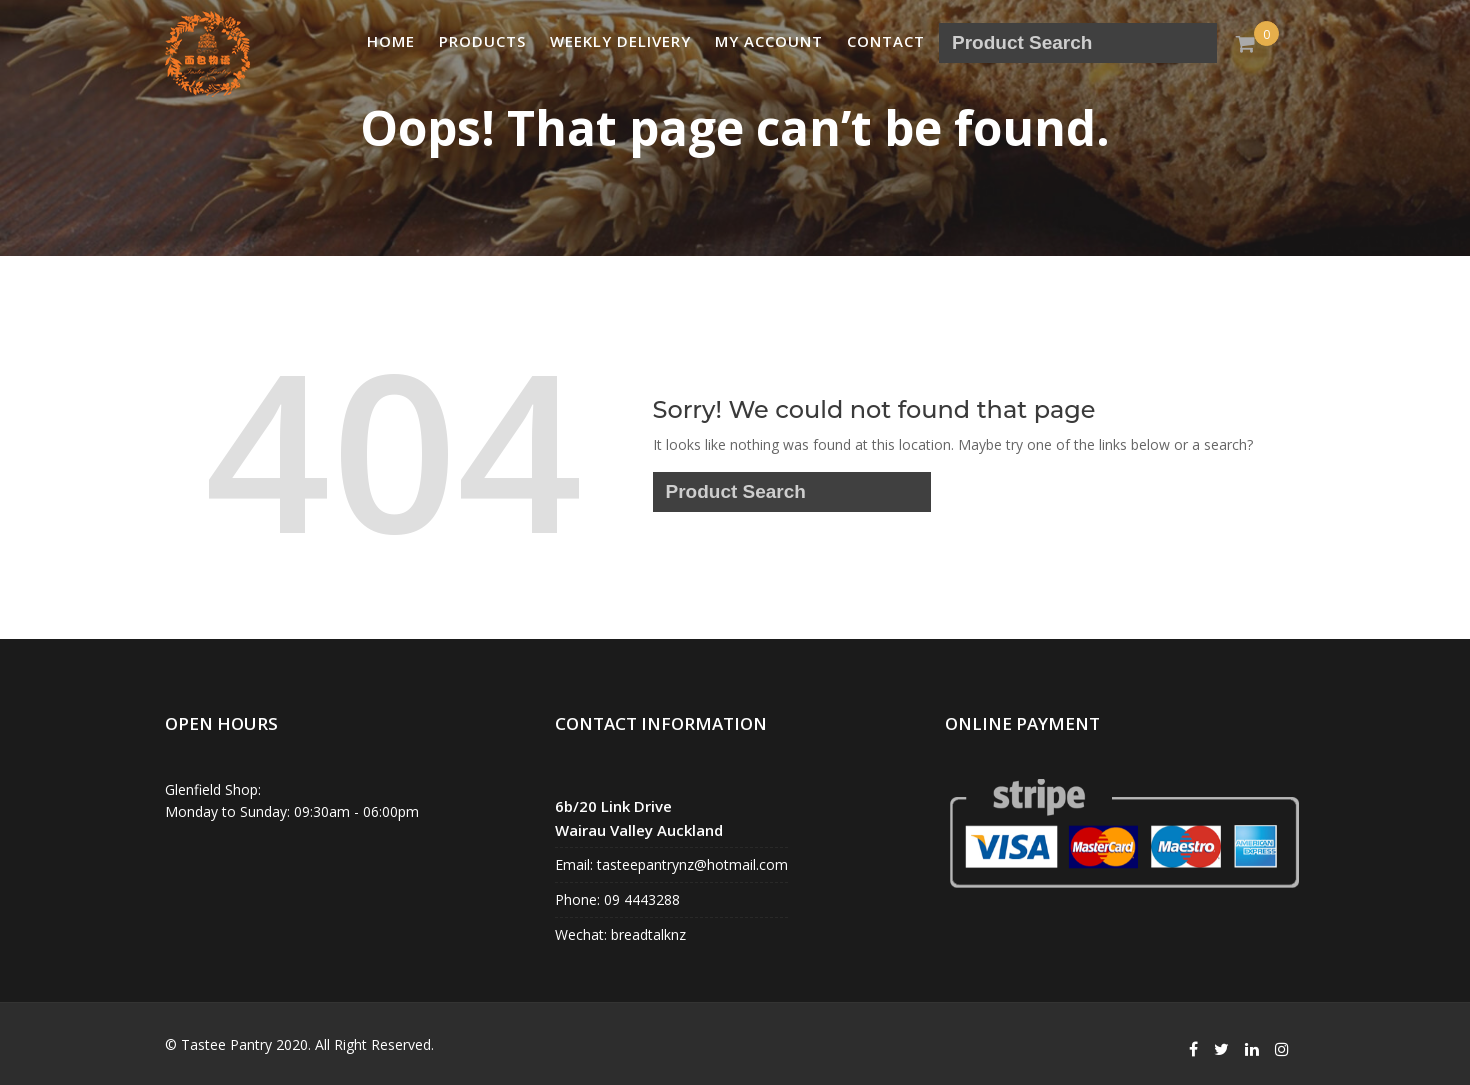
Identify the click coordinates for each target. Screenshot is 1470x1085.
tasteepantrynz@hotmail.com (690, 864)
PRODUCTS (482, 41)
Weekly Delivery (620, 41)
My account (769, 41)
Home (391, 41)
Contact (886, 41)
